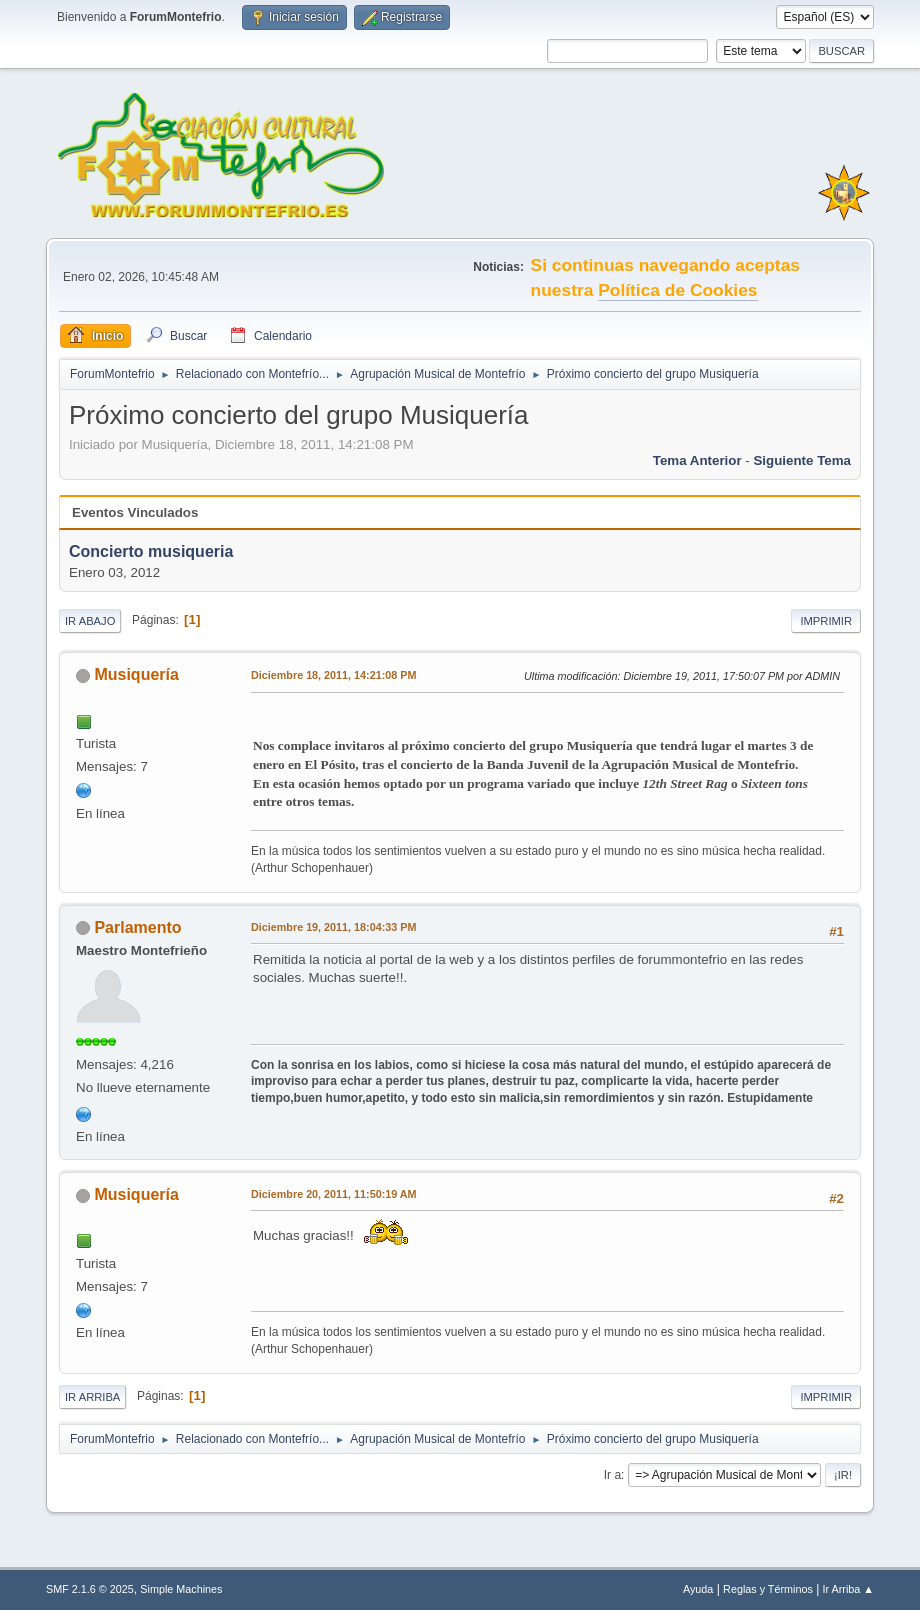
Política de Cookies (677, 290)
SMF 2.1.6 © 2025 (90, 1589)
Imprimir (826, 621)
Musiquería (136, 674)
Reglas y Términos (768, 1589)
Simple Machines (181, 1589)
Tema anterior (697, 460)
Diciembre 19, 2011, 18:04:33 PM (333, 927)
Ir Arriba (92, 1397)
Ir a (612, 1475)
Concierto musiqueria (151, 552)
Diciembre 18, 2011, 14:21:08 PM (333, 675)
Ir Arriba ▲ (848, 1589)
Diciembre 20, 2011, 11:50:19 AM (334, 1194)
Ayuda (698, 1589)
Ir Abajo (90, 621)
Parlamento (137, 927)
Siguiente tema (802, 460)
